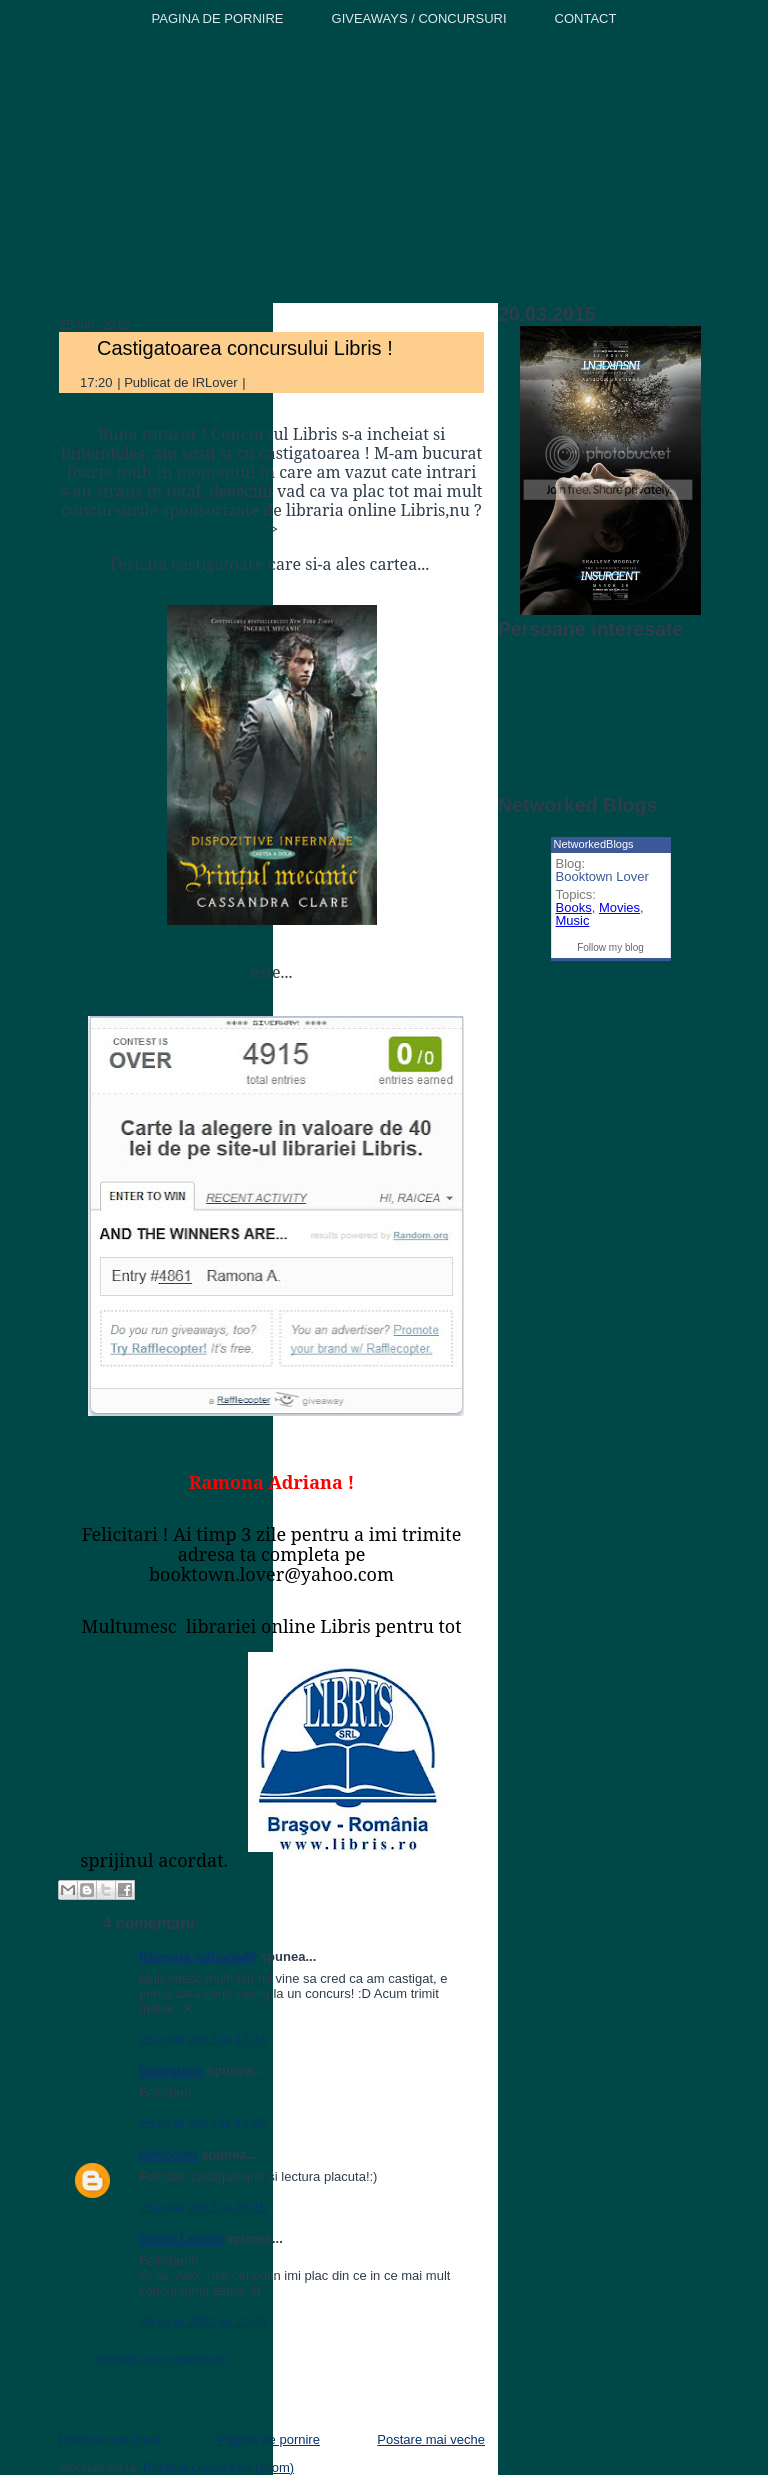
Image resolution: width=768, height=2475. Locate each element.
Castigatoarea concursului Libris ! (245, 348)
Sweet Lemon (181, 2238)
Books (574, 907)
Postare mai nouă (109, 2439)
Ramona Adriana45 (197, 1956)
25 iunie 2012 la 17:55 (203, 2123)
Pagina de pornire (268, 2439)
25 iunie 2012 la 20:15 (203, 2207)
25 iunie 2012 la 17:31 (203, 2039)
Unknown (168, 2154)
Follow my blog (610, 947)
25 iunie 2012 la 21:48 (203, 2321)
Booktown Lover (602, 876)
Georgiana (171, 2070)
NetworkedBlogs (594, 844)
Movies (619, 907)
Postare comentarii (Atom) (218, 2467)
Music (573, 920)
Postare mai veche (431, 2439)
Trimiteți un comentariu (160, 2359)
